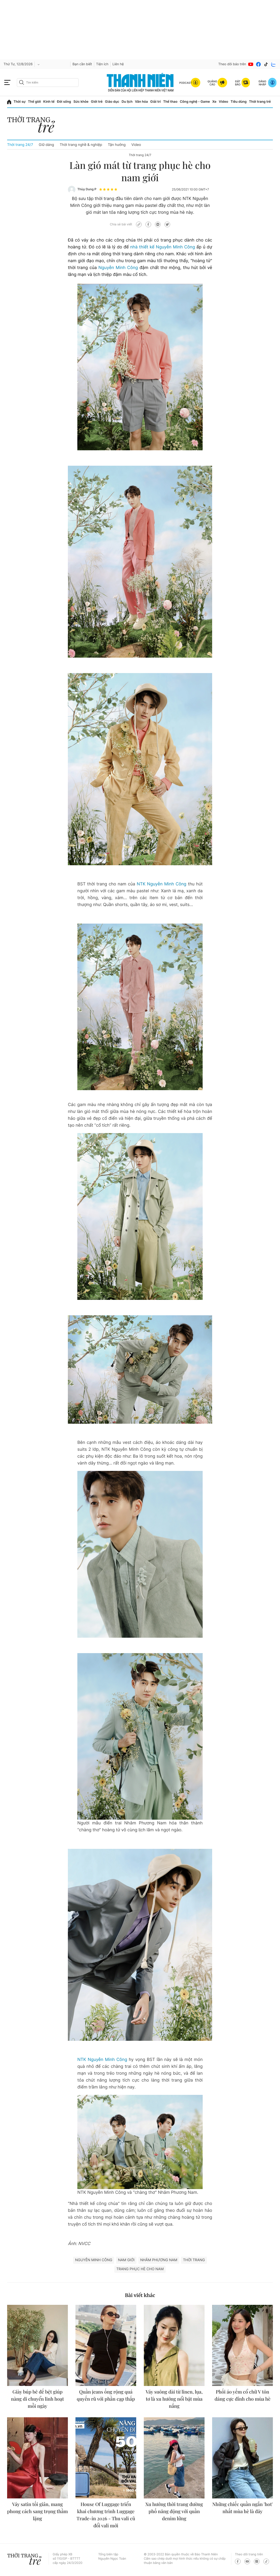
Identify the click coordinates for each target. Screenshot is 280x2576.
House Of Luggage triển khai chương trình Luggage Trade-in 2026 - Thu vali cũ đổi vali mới (105, 2515)
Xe (214, 102)
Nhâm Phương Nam (158, 2260)
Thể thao (170, 102)
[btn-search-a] (21, 82)
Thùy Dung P (86, 189)
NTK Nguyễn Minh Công (161, 884)
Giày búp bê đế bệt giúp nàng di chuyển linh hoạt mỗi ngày (37, 2399)
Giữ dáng (46, 144)
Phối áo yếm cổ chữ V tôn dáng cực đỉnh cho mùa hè (243, 2395)
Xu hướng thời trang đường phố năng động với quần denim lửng (174, 2511)
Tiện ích (102, 64)
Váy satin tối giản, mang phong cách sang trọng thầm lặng (37, 2511)
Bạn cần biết (82, 64)
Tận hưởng (117, 144)
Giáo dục (112, 102)
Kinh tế (49, 102)
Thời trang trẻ (260, 102)
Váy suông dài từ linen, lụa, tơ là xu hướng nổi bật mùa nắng (174, 2399)
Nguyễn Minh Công (118, 267)
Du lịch (126, 102)
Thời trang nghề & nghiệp (81, 144)
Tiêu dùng (239, 102)
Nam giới (126, 2260)
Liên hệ (118, 64)
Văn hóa (141, 102)
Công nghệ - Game (195, 102)
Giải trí (155, 102)
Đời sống (64, 102)
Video (223, 102)
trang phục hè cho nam (140, 2269)
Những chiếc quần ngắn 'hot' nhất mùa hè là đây (242, 2508)
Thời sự (20, 102)
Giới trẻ (97, 102)
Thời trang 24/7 (20, 144)
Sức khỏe (81, 102)
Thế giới (34, 102)
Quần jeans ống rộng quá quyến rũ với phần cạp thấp (106, 2395)
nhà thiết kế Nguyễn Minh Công (162, 247)
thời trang (194, 2260)
